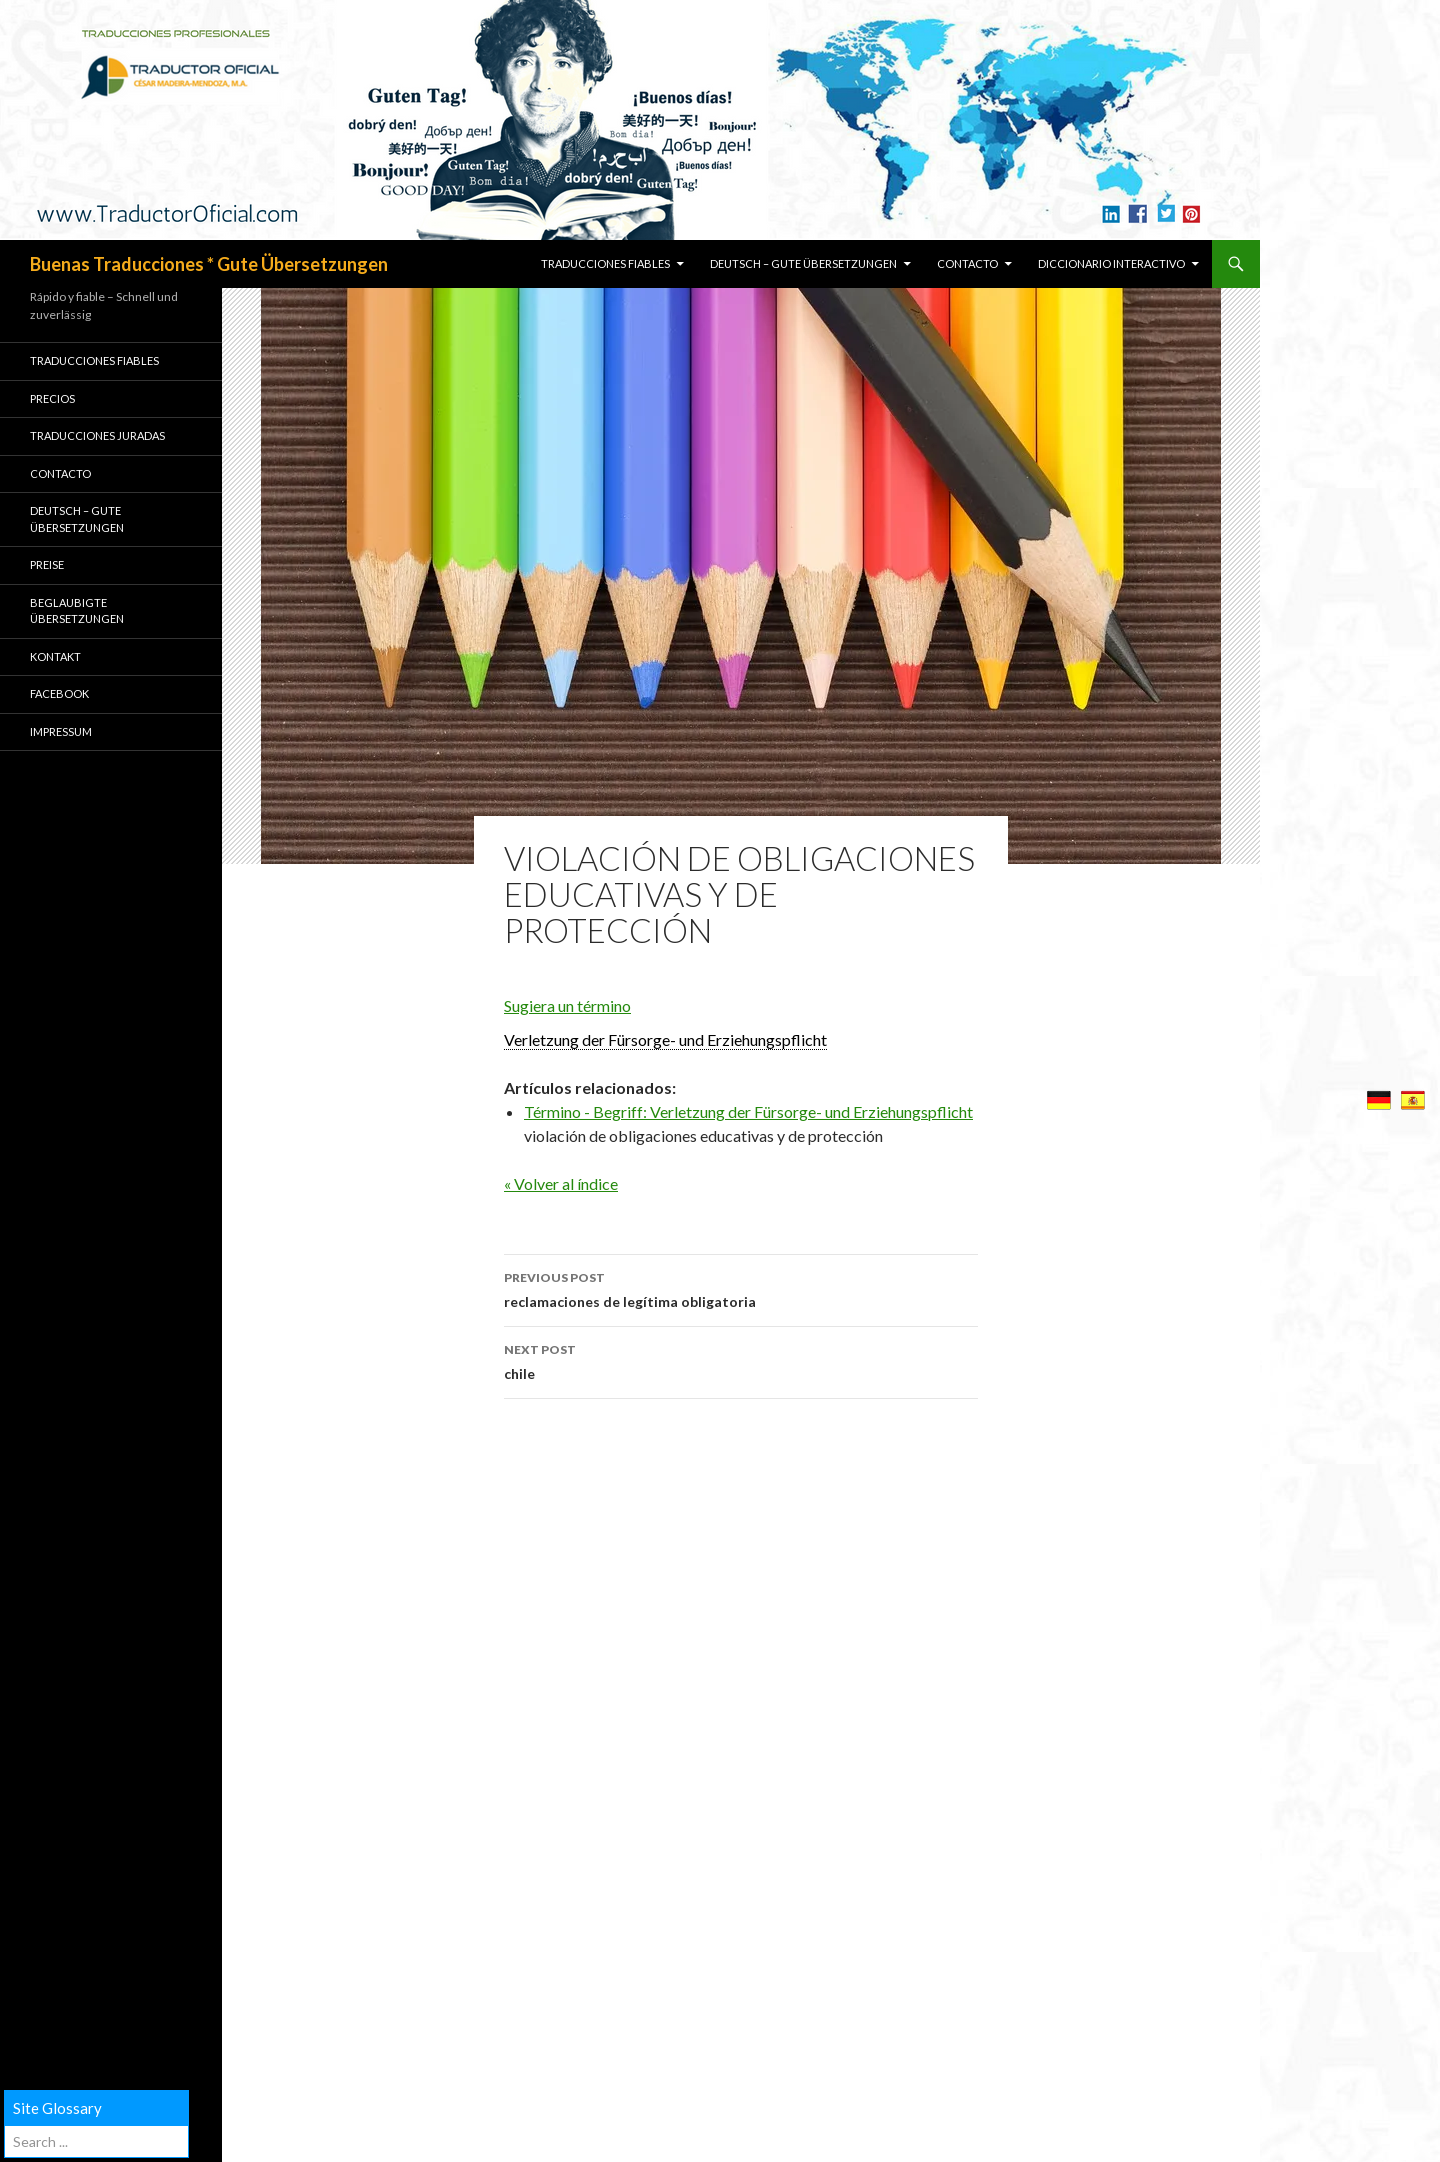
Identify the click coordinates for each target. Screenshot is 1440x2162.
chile (741, 1360)
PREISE (47, 564)
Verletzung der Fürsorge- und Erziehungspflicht (665, 1039)
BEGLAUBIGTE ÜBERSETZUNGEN (77, 611)
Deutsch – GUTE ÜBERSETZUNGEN (803, 263)
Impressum (61, 731)
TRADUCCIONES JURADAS (97, 435)
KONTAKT (55, 656)
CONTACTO (967, 263)
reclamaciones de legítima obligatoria (741, 1288)
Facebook (59, 693)
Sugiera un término (567, 1005)
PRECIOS (52, 398)
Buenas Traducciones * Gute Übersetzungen (209, 264)
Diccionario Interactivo (1111, 263)
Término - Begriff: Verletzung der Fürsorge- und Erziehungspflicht (748, 1111)
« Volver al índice (561, 1183)
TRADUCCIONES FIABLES (605, 263)
